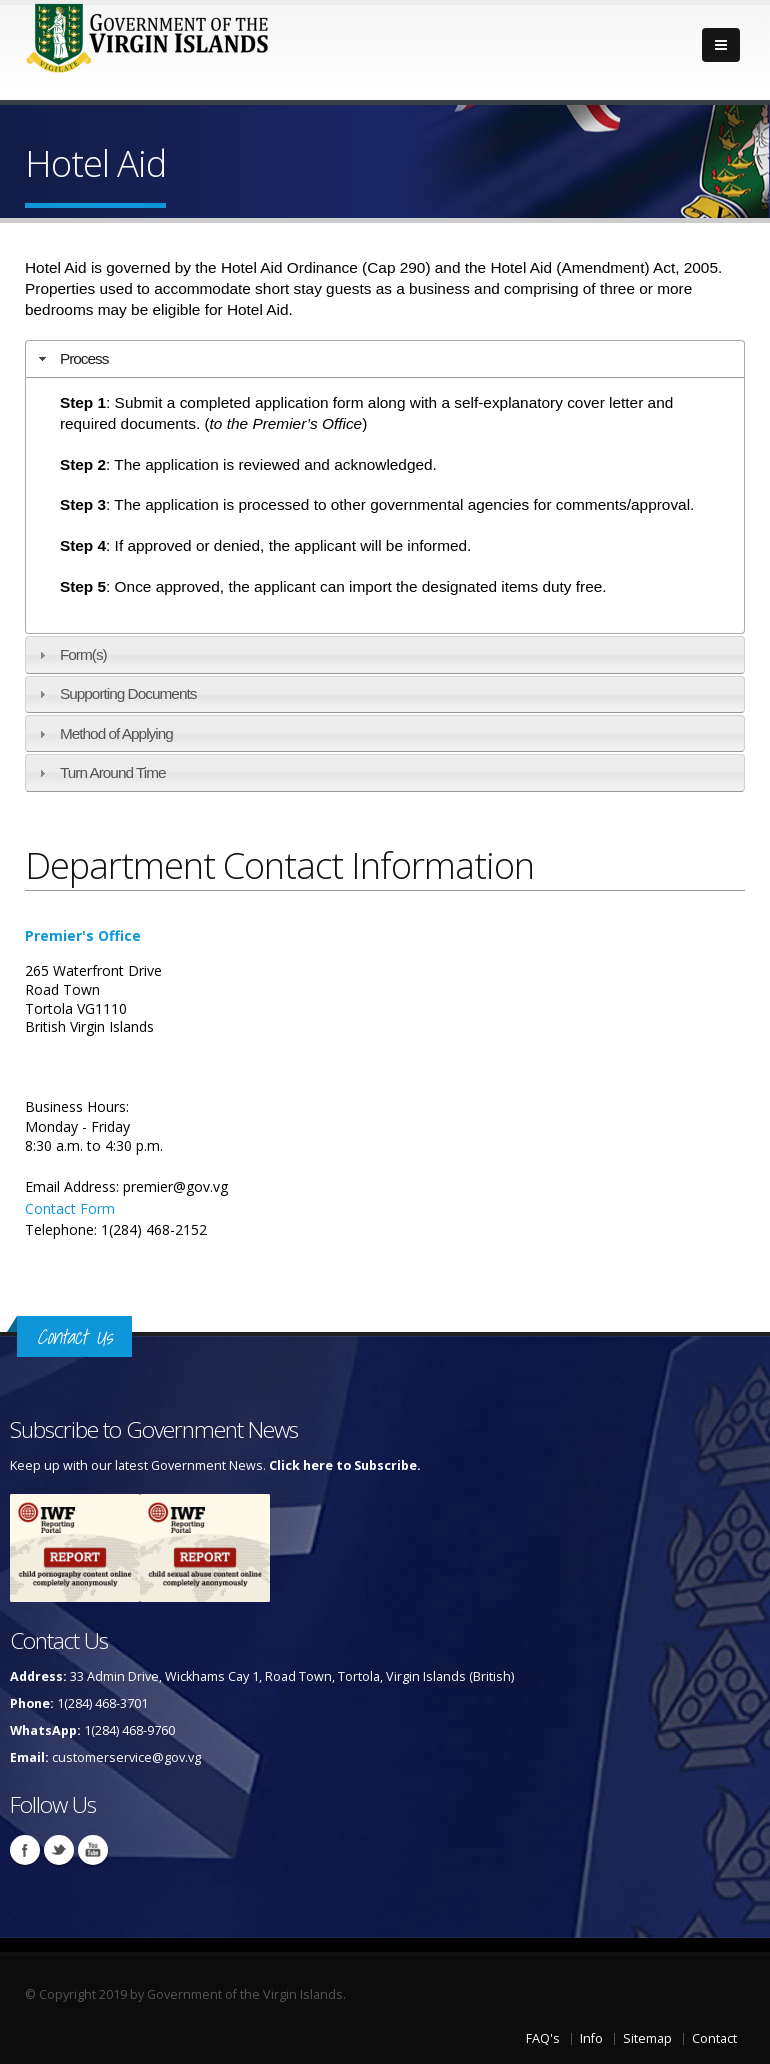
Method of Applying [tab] (103, 733)
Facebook (25, 1850)
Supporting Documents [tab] (115, 693)
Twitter (59, 1850)
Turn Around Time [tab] (100, 772)
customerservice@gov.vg (126, 1757)
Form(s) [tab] (70, 654)
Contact (714, 2038)
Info (591, 2038)
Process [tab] (71, 358)
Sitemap (647, 2038)
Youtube (93, 1850)
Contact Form (70, 1208)
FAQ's (543, 2038)
